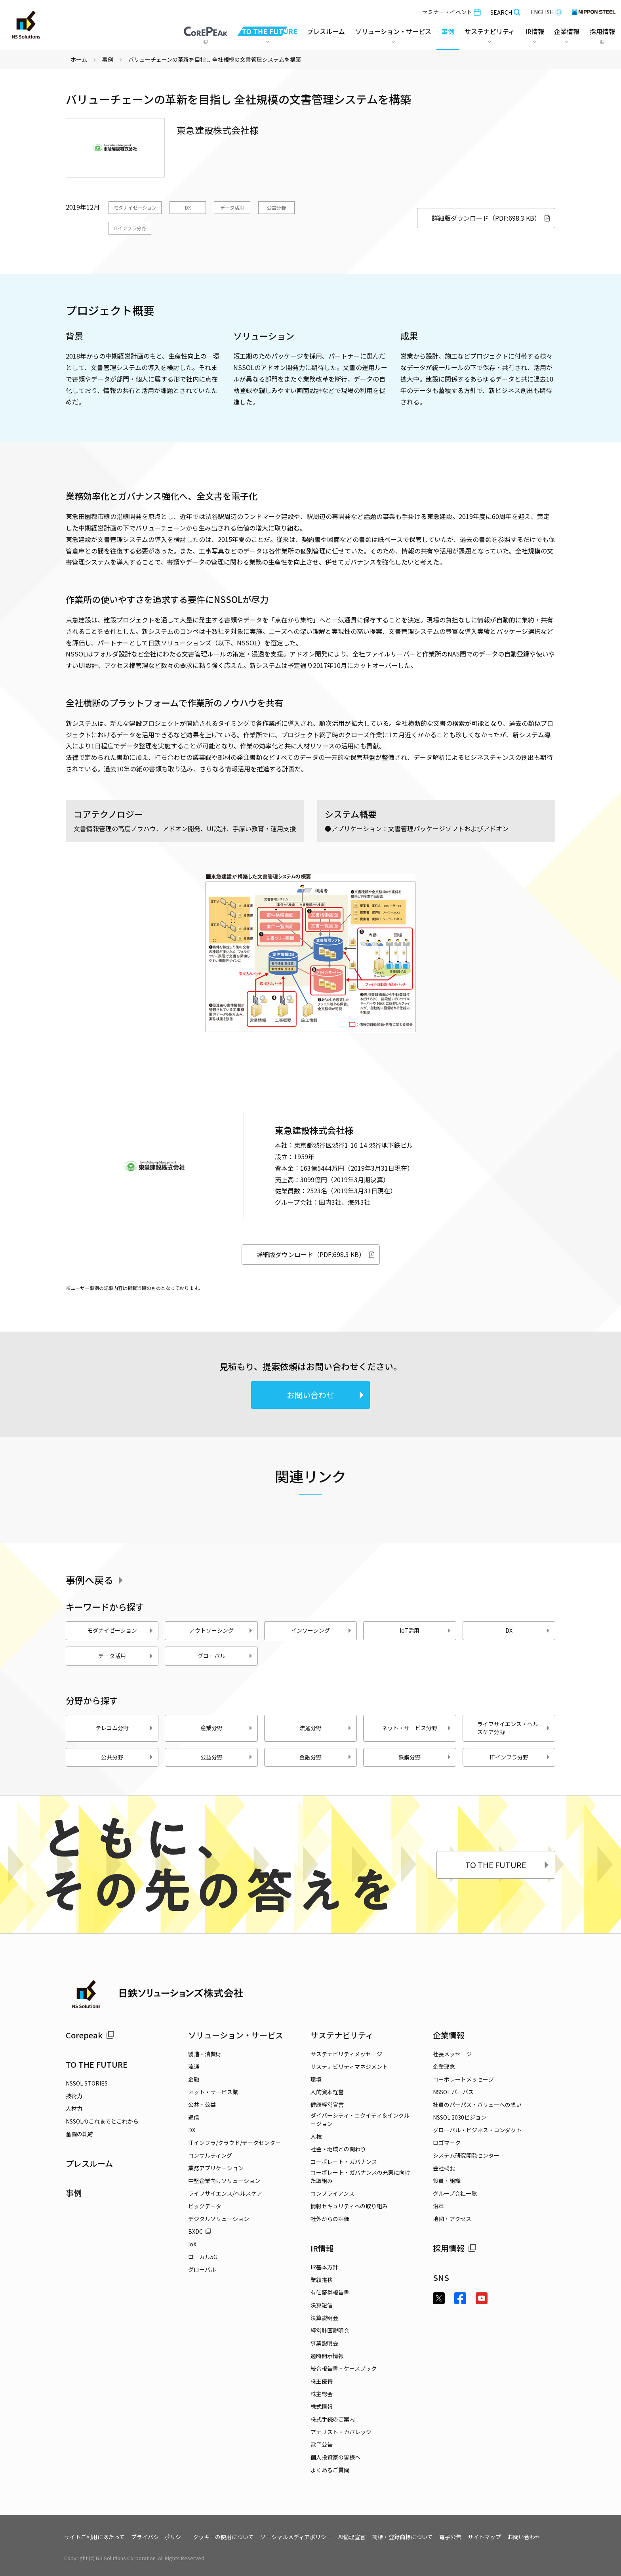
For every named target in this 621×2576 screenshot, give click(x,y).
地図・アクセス (452, 2219)
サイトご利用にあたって (94, 2537)
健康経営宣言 (327, 2105)
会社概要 (444, 2168)
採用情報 (454, 2248)
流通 (193, 2066)
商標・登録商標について (402, 2537)
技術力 (74, 2096)
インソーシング (321, 1630)
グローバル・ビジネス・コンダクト (477, 2130)
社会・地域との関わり (338, 2149)
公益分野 (276, 207)
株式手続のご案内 (332, 2419)
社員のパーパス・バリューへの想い (477, 2105)
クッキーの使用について (223, 2537)
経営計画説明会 (329, 2330)
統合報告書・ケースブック (343, 2368)
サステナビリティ (341, 2035)
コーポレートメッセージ (463, 2079)
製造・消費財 (204, 2054)
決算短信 (321, 2305)
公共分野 (127, 1757)
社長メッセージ (452, 2054)
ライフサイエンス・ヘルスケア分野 (514, 1728)
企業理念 (444, 2066)
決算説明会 (324, 2318)
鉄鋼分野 (424, 1757)
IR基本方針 (324, 2267)
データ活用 (232, 207)
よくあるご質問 (329, 2470)
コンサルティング (210, 2155)
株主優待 (321, 2381)
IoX (192, 2244)
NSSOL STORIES (87, 2083)
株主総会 (321, 2394)
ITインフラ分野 (130, 228)
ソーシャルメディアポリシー (296, 2537)
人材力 (74, 2108)
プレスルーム (326, 31)
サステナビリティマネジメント (349, 2066)
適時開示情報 (327, 2356)
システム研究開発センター (466, 2155)
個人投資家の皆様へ (335, 2457)
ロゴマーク (447, 2143)
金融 (193, 2079)
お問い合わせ (326, 1395)
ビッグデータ (204, 2206)
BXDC (199, 2231)
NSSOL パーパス (453, 2092)
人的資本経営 (327, 2092)
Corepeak (90, 2035)
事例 (107, 59)
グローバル (225, 1656)
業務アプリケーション (216, 2168)
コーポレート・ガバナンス (343, 2162)
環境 (316, 2079)
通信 (193, 2117)
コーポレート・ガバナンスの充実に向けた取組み (360, 2176)
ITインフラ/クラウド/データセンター (234, 2143)
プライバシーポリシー (159, 2537)
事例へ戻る (96, 1580)
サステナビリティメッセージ (346, 2054)
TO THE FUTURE (507, 1864)
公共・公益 (202, 2105)
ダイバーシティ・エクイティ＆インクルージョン (360, 2119)
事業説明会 (324, 2343)
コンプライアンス (332, 2193)
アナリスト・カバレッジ (340, 2432)
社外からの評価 (329, 2219)
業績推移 (321, 2280)
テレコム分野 (124, 1728)
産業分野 (226, 1728)
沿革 (438, 2206)
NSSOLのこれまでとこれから (102, 2121)
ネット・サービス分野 (416, 1728)
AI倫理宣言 (352, 2537)
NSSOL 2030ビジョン (459, 2117)
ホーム (78, 59)
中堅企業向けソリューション (224, 2181)
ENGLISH (546, 12)
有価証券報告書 (329, 2292)
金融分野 (325, 1757)
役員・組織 (447, 2181)
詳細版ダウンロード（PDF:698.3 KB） (491, 218)
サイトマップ (484, 2537)
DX (188, 207)
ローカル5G (202, 2257)
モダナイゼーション (135, 207)
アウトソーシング (221, 1630)
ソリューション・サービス (235, 2035)
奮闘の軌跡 (79, 2134)
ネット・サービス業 (213, 2092)
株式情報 (321, 2406)
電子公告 (321, 2444)
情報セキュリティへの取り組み (349, 2206)
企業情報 (449, 2035)
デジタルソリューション (218, 2219)
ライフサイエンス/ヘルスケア (225, 2193)
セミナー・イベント (451, 12)
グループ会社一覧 (455, 2193)
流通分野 (325, 1728)
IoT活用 (425, 1630)
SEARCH (505, 12)
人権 (316, 2136)
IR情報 (322, 2248)
